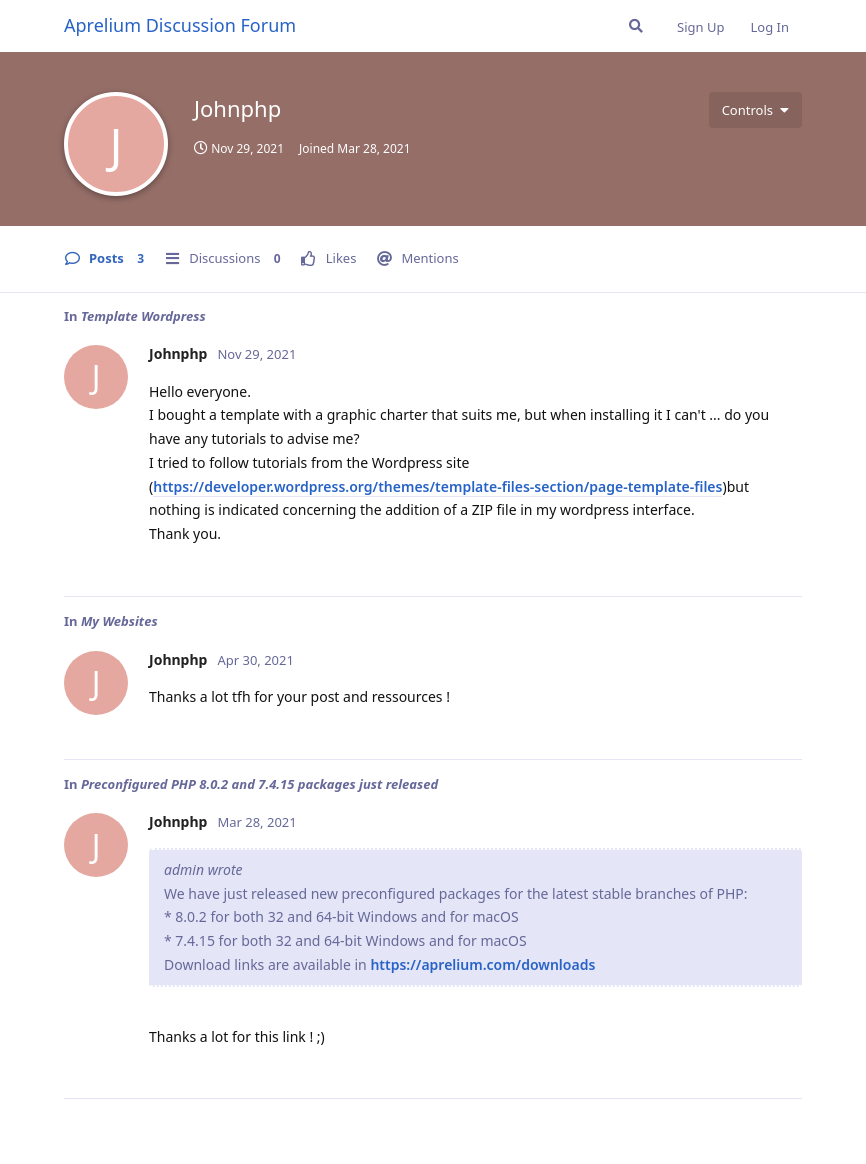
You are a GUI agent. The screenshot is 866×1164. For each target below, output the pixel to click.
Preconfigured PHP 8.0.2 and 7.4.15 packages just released (259, 784)
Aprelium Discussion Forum (180, 25)
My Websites (119, 621)
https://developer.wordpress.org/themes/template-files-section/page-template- (423, 486)
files (708, 486)
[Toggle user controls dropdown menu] (755, 110)
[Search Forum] (636, 26)
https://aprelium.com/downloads (482, 964)
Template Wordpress (143, 316)
